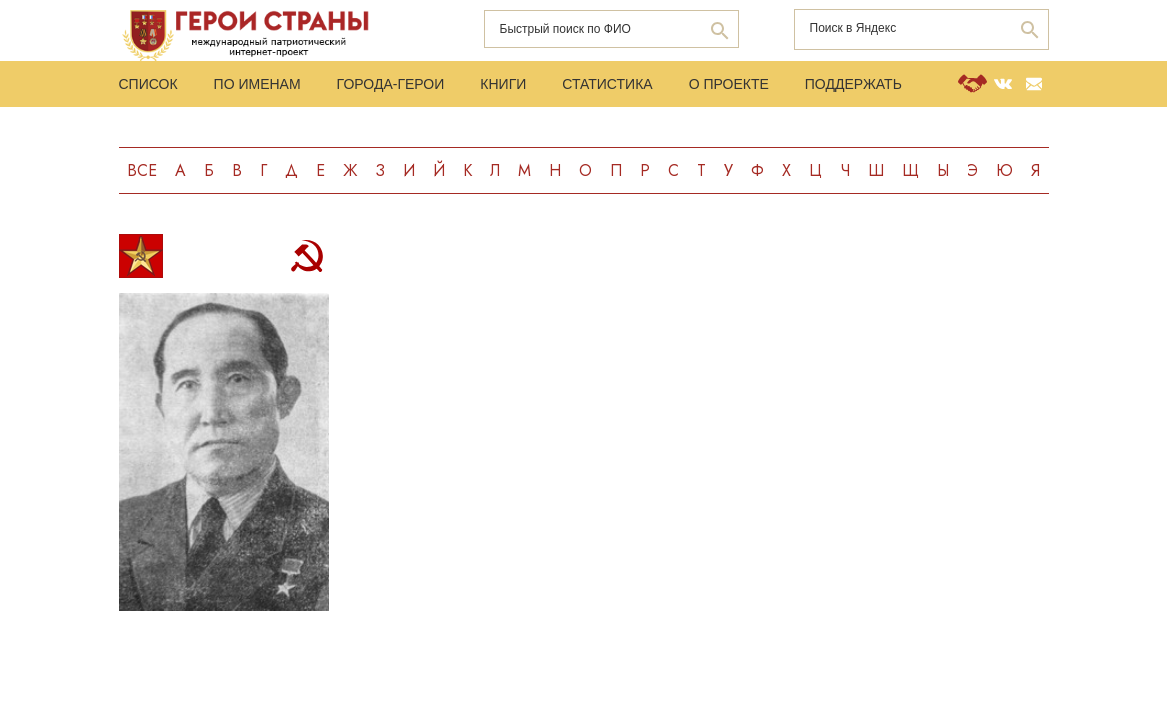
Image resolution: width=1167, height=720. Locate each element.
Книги (503, 84)
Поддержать (853, 84)
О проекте (729, 84)
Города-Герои (391, 84)
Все (142, 170)
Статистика (607, 84)
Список (148, 84)
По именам (257, 84)
